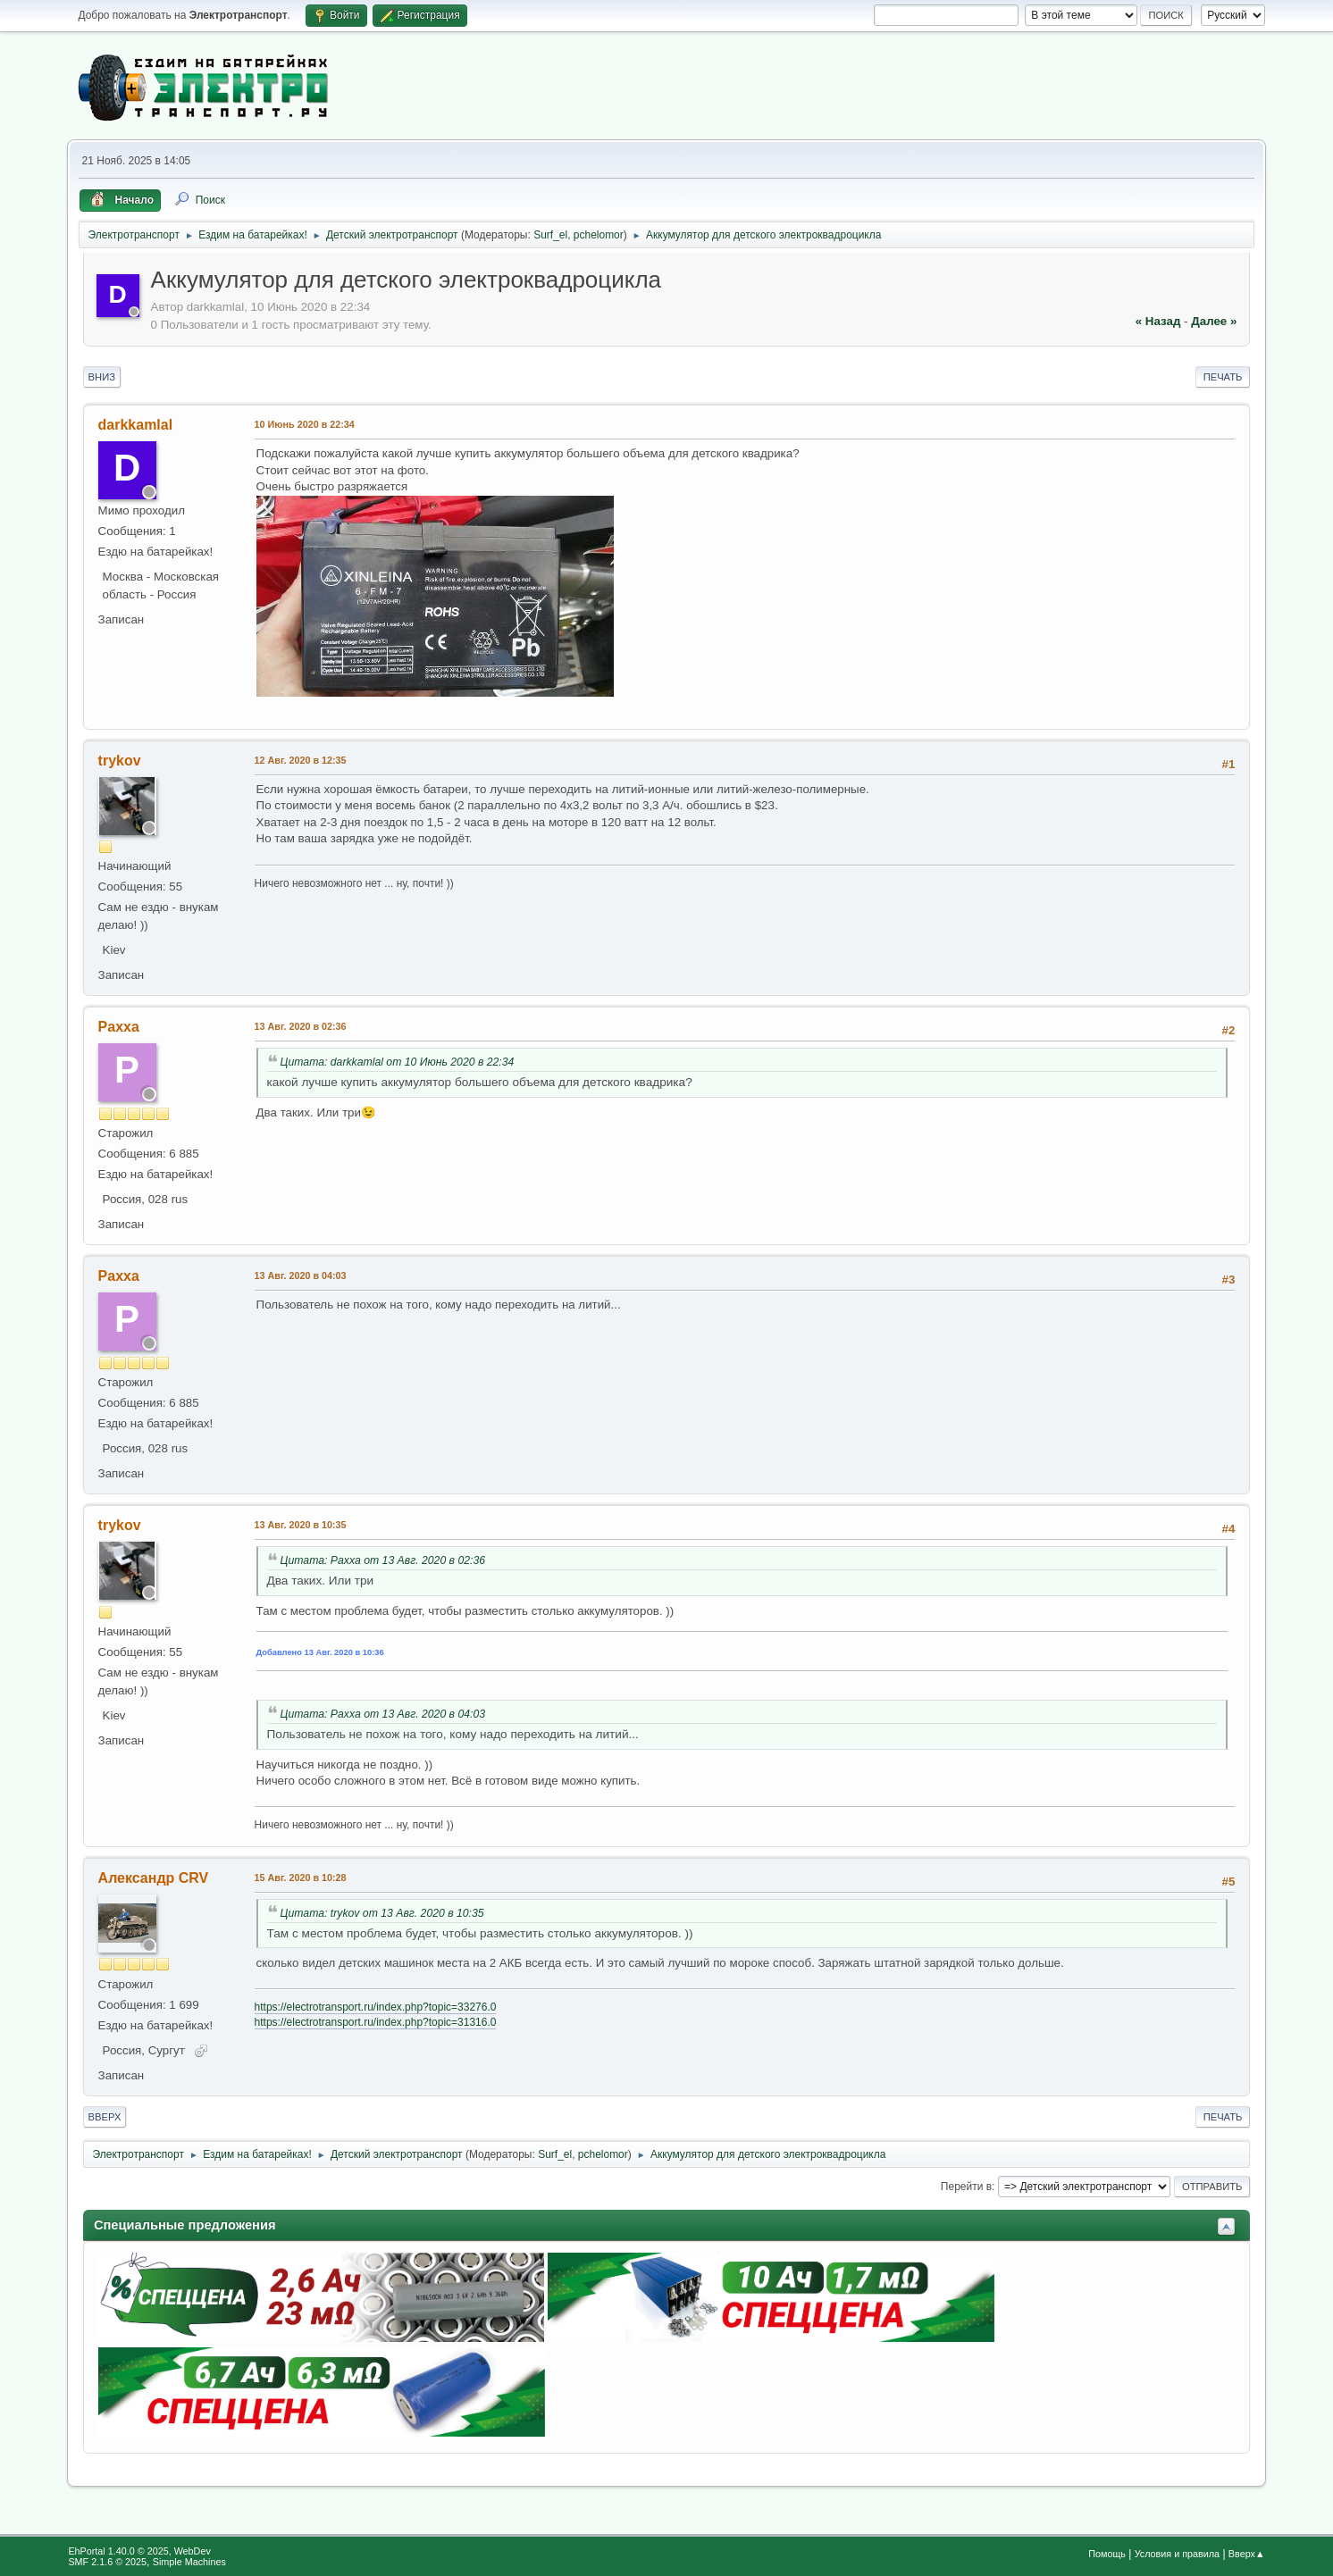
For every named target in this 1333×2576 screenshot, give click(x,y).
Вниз (101, 377)
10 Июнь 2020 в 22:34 (305, 424)
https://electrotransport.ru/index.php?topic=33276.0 (376, 2007)
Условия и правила (1177, 2553)
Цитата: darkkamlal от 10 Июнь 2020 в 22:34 (398, 1062)
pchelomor (599, 235)
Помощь (1107, 2553)
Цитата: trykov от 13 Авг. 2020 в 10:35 (382, 1913)
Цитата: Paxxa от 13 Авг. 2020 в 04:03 (383, 1714)
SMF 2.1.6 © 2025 (107, 2561)
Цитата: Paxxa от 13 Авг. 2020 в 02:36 (383, 1560)
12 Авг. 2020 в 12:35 (301, 760)
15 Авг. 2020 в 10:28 (301, 1877)
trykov (119, 760)
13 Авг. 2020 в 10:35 (301, 1524)
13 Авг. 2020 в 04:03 (301, 1275)
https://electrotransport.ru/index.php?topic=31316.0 (376, 2022)
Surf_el (550, 235)
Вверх (105, 2117)
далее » (1214, 321)
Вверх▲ (1246, 2553)
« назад (1158, 321)
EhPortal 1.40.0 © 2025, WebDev (139, 2551)
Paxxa (118, 1026)
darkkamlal (135, 424)
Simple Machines (189, 2561)
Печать (1223, 377)
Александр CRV (153, 1878)
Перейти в (966, 2186)
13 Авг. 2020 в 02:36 (301, 1026)
